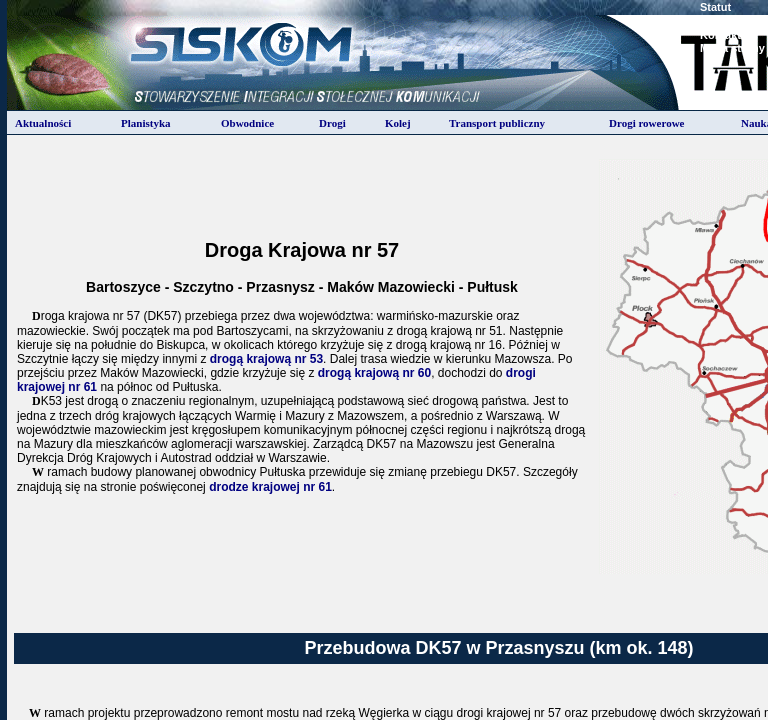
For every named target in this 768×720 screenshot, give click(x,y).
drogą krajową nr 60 (374, 373)
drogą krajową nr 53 (266, 359)
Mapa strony (732, 48)
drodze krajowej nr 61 (270, 487)
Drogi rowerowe (646, 123)
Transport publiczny (497, 123)
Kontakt (720, 35)
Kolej (398, 123)
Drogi (332, 123)
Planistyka (146, 123)
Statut (715, 7)
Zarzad (717, 21)
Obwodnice (247, 123)
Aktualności (43, 123)
